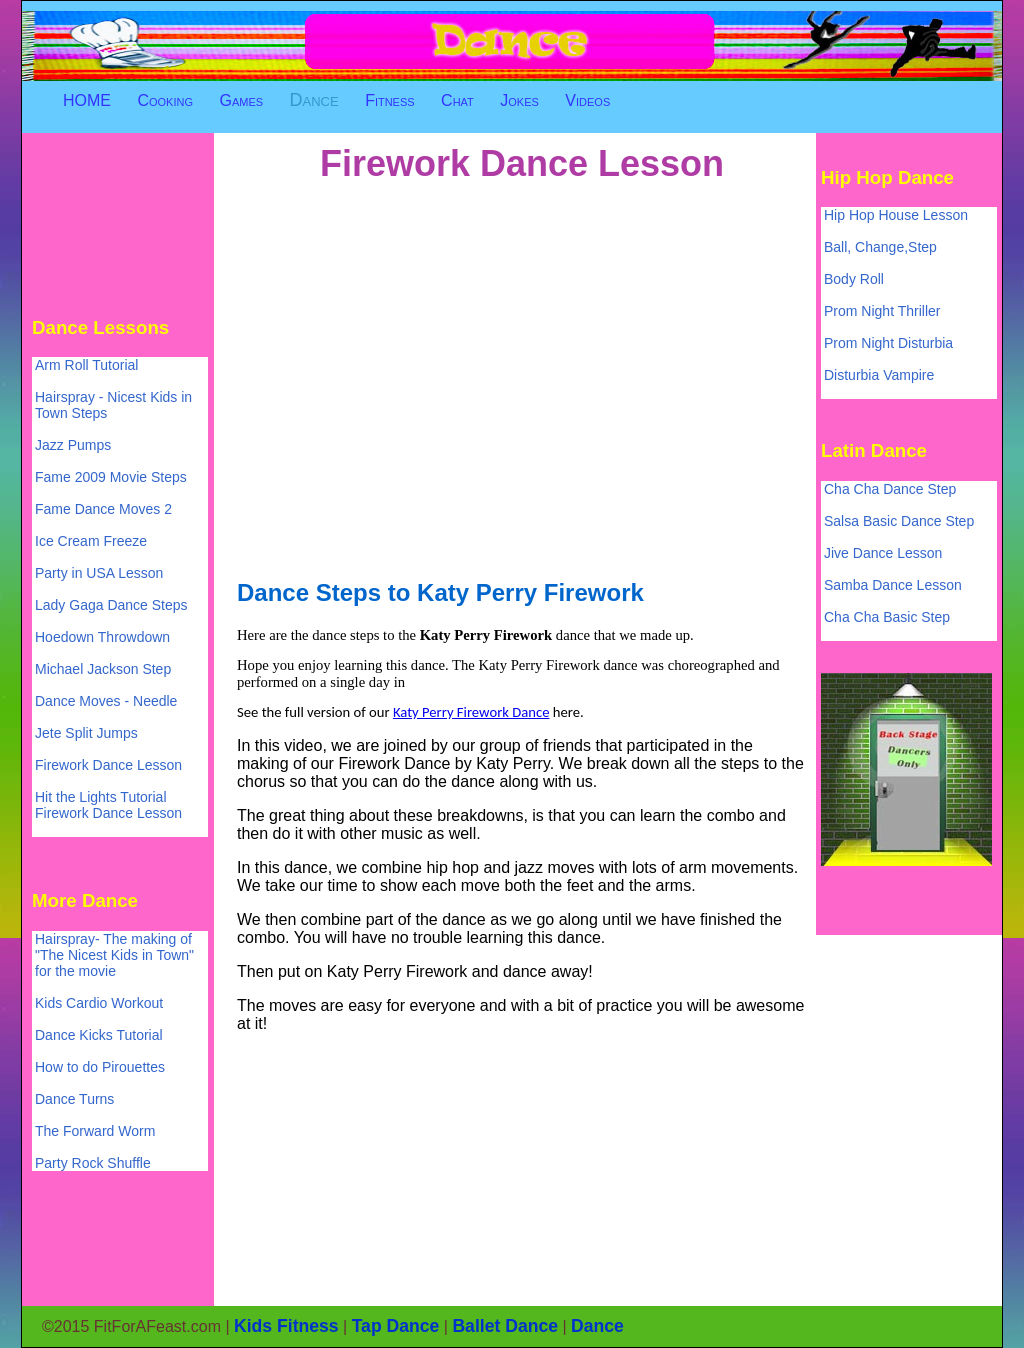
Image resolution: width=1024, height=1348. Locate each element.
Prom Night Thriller (882, 311)
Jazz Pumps (73, 445)
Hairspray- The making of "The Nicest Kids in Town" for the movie (114, 955)
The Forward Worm (95, 1131)
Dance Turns (74, 1099)
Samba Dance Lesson (893, 585)
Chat (457, 100)
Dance (314, 100)
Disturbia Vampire (879, 375)
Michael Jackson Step (103, 669)
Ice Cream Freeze (91, 541)
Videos (587, 100)
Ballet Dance (505, 1326)
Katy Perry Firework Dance (471, 712)
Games (241, 100)
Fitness (390, 100)
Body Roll (854, 279)
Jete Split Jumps (86, 733)
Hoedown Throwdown (102, 637)
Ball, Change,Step (880, 247)
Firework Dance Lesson (108, 765)
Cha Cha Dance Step (890, 489)
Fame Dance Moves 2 (103, 509)
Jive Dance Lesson (883, 553)
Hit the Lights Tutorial (101, 797)
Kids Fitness (286, 1326)
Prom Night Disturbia (888, 343)
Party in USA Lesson (99, 573)
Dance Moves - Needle (106, 701)
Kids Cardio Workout (99, 1003)
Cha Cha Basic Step (887, 617)
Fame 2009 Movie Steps (111, 477)
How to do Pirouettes (100, 1067)
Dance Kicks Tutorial (99, 1035)
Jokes (519, 100)
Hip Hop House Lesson (896, 215)
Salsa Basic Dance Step (899, 521)
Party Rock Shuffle (93, 1163)
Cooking (165, 100)
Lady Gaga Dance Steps (111, 605)
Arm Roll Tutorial (86, 365)
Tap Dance (396, 1326)
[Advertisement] (122, 223)
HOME (87, 100)
